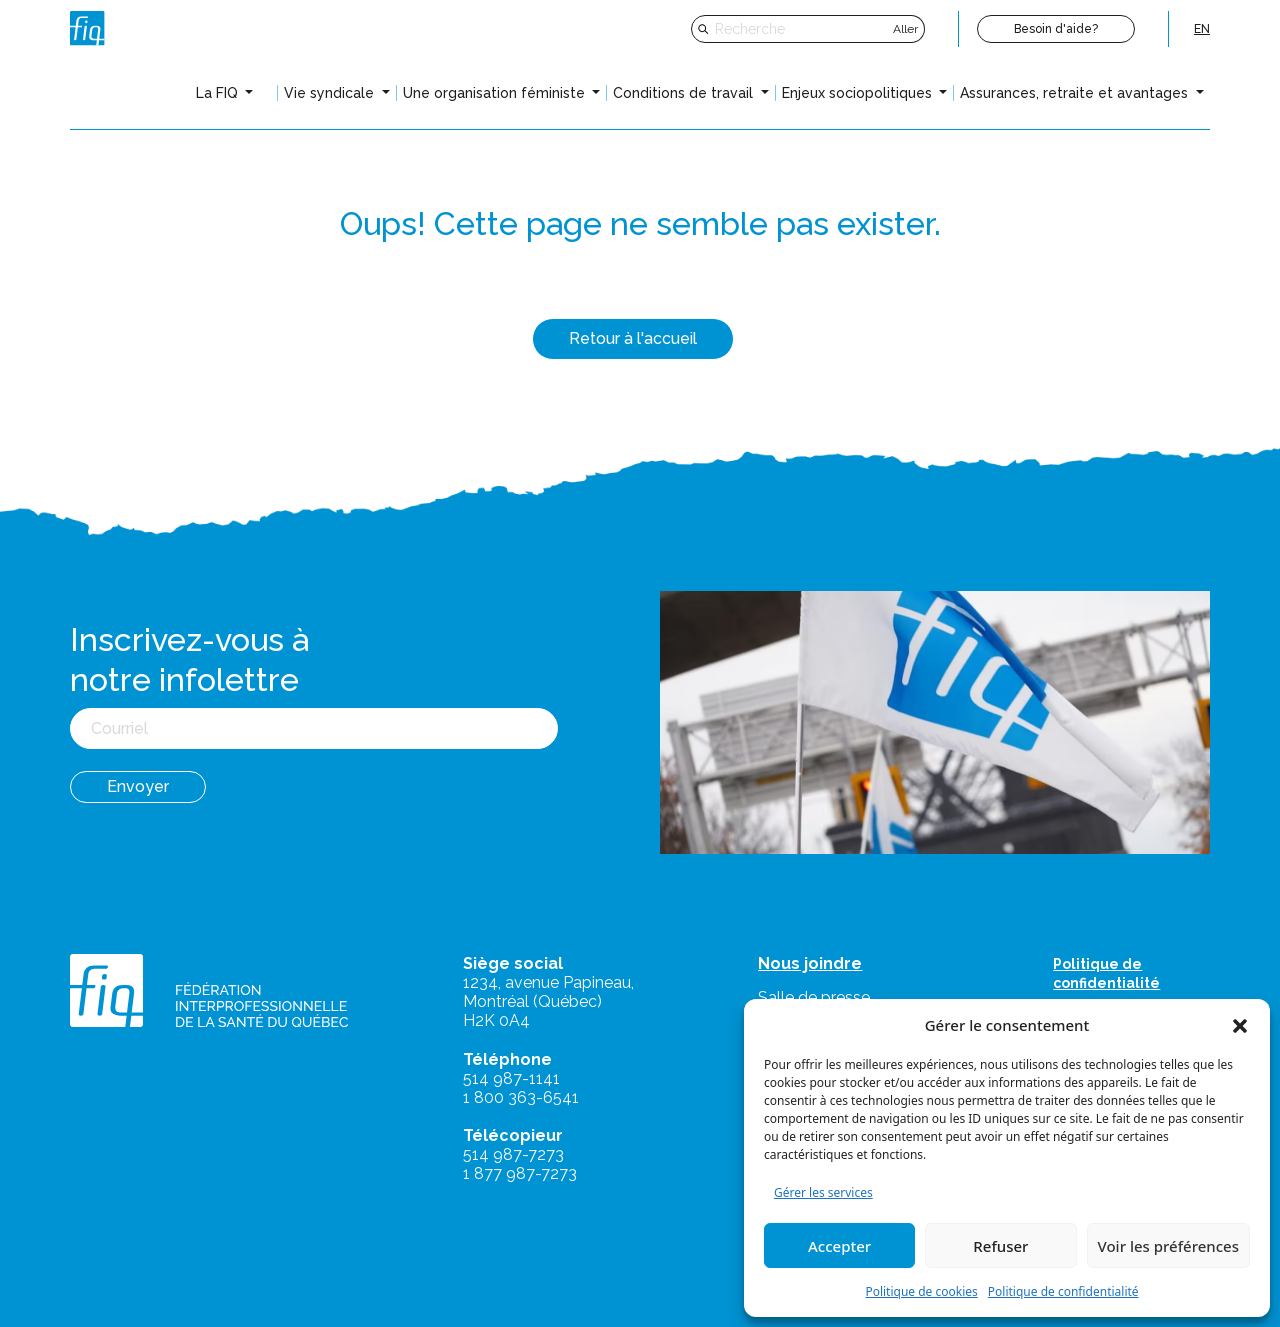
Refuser (1000, 1246)
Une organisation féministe (496, 93)
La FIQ (219, 93)
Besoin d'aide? (1056, 29)
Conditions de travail (685, 93)
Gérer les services (823, 1192)
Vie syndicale (331, 93)
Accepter (839, 1246)
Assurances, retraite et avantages (1076, 93)
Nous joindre (810, 963)
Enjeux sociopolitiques (859, 93)
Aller (905, 29)
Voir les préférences (1168, 1246)
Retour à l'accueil (633, 338)
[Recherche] (801, 29)
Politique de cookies (921, 1291)
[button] (1240, 1025)
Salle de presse (814, 997)
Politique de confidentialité (1063, 1291)
